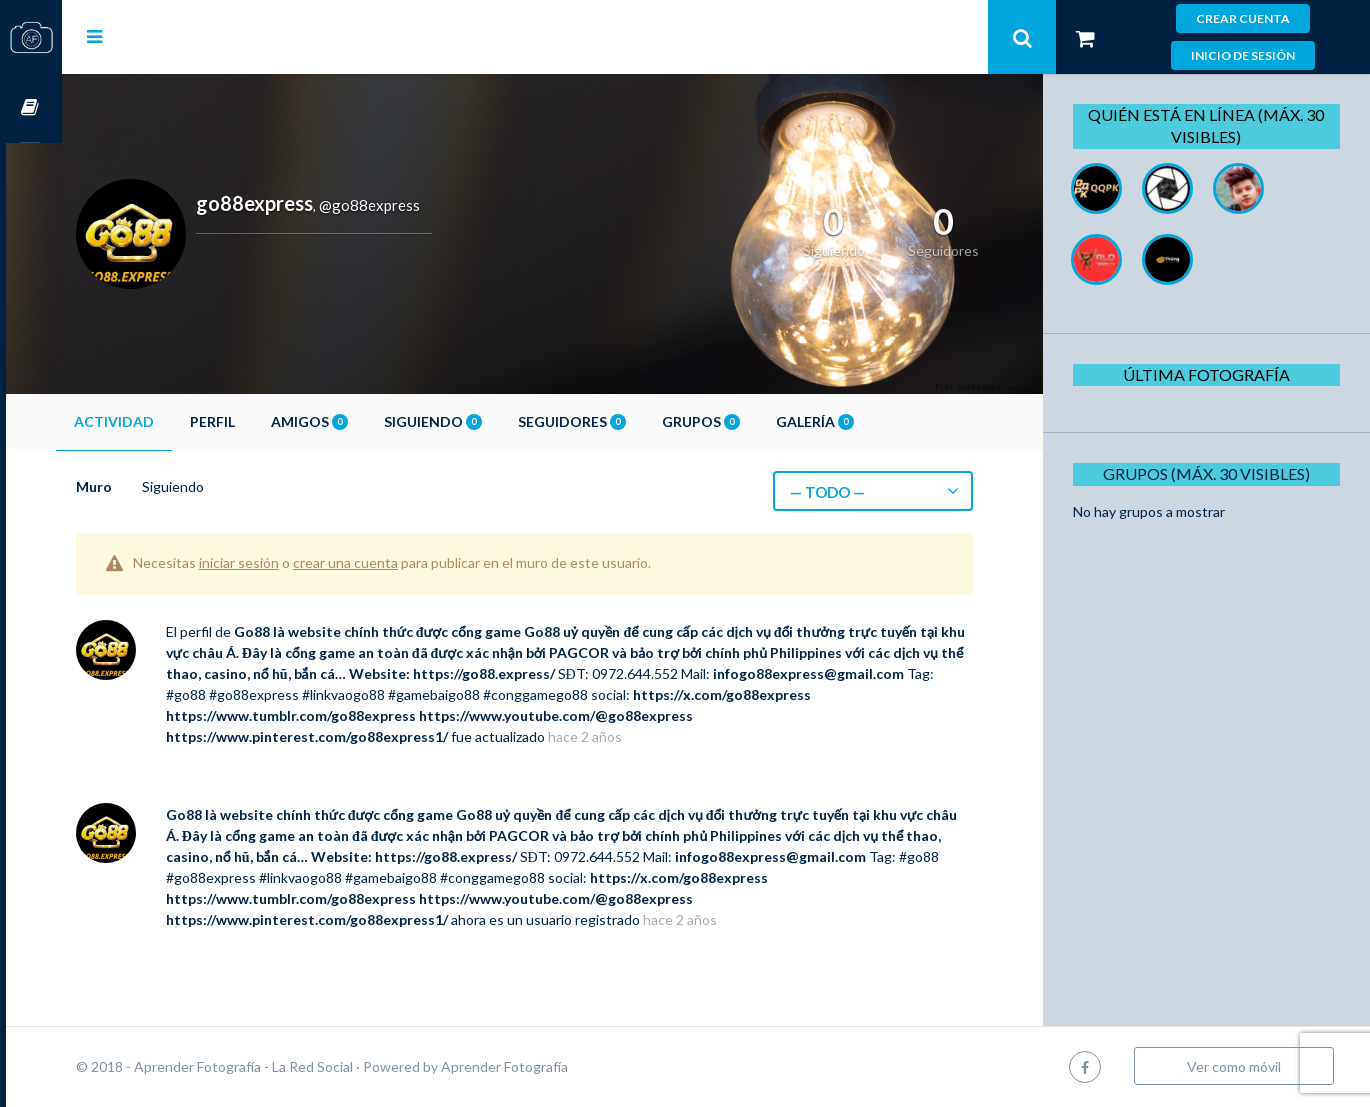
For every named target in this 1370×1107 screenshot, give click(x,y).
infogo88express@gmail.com (317, 694)
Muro (150, 486)
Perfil (268, 421)
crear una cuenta (401, 562)
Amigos (365, 421)
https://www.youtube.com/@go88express (793, 715)
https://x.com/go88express (311, 715)
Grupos (757, 421)
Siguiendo (489, 421)
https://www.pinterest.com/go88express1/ (363, 736)
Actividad (170, 421)
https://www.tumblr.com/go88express (528, 715)
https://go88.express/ (638, 673)
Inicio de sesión (1243, 55)
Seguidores (628, 421)
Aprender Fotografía (560, 1066)
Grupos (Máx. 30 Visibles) (1213, 473)
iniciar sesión (295, 562)
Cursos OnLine (31, 108)
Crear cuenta (1243, 18)
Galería (871, 421)
